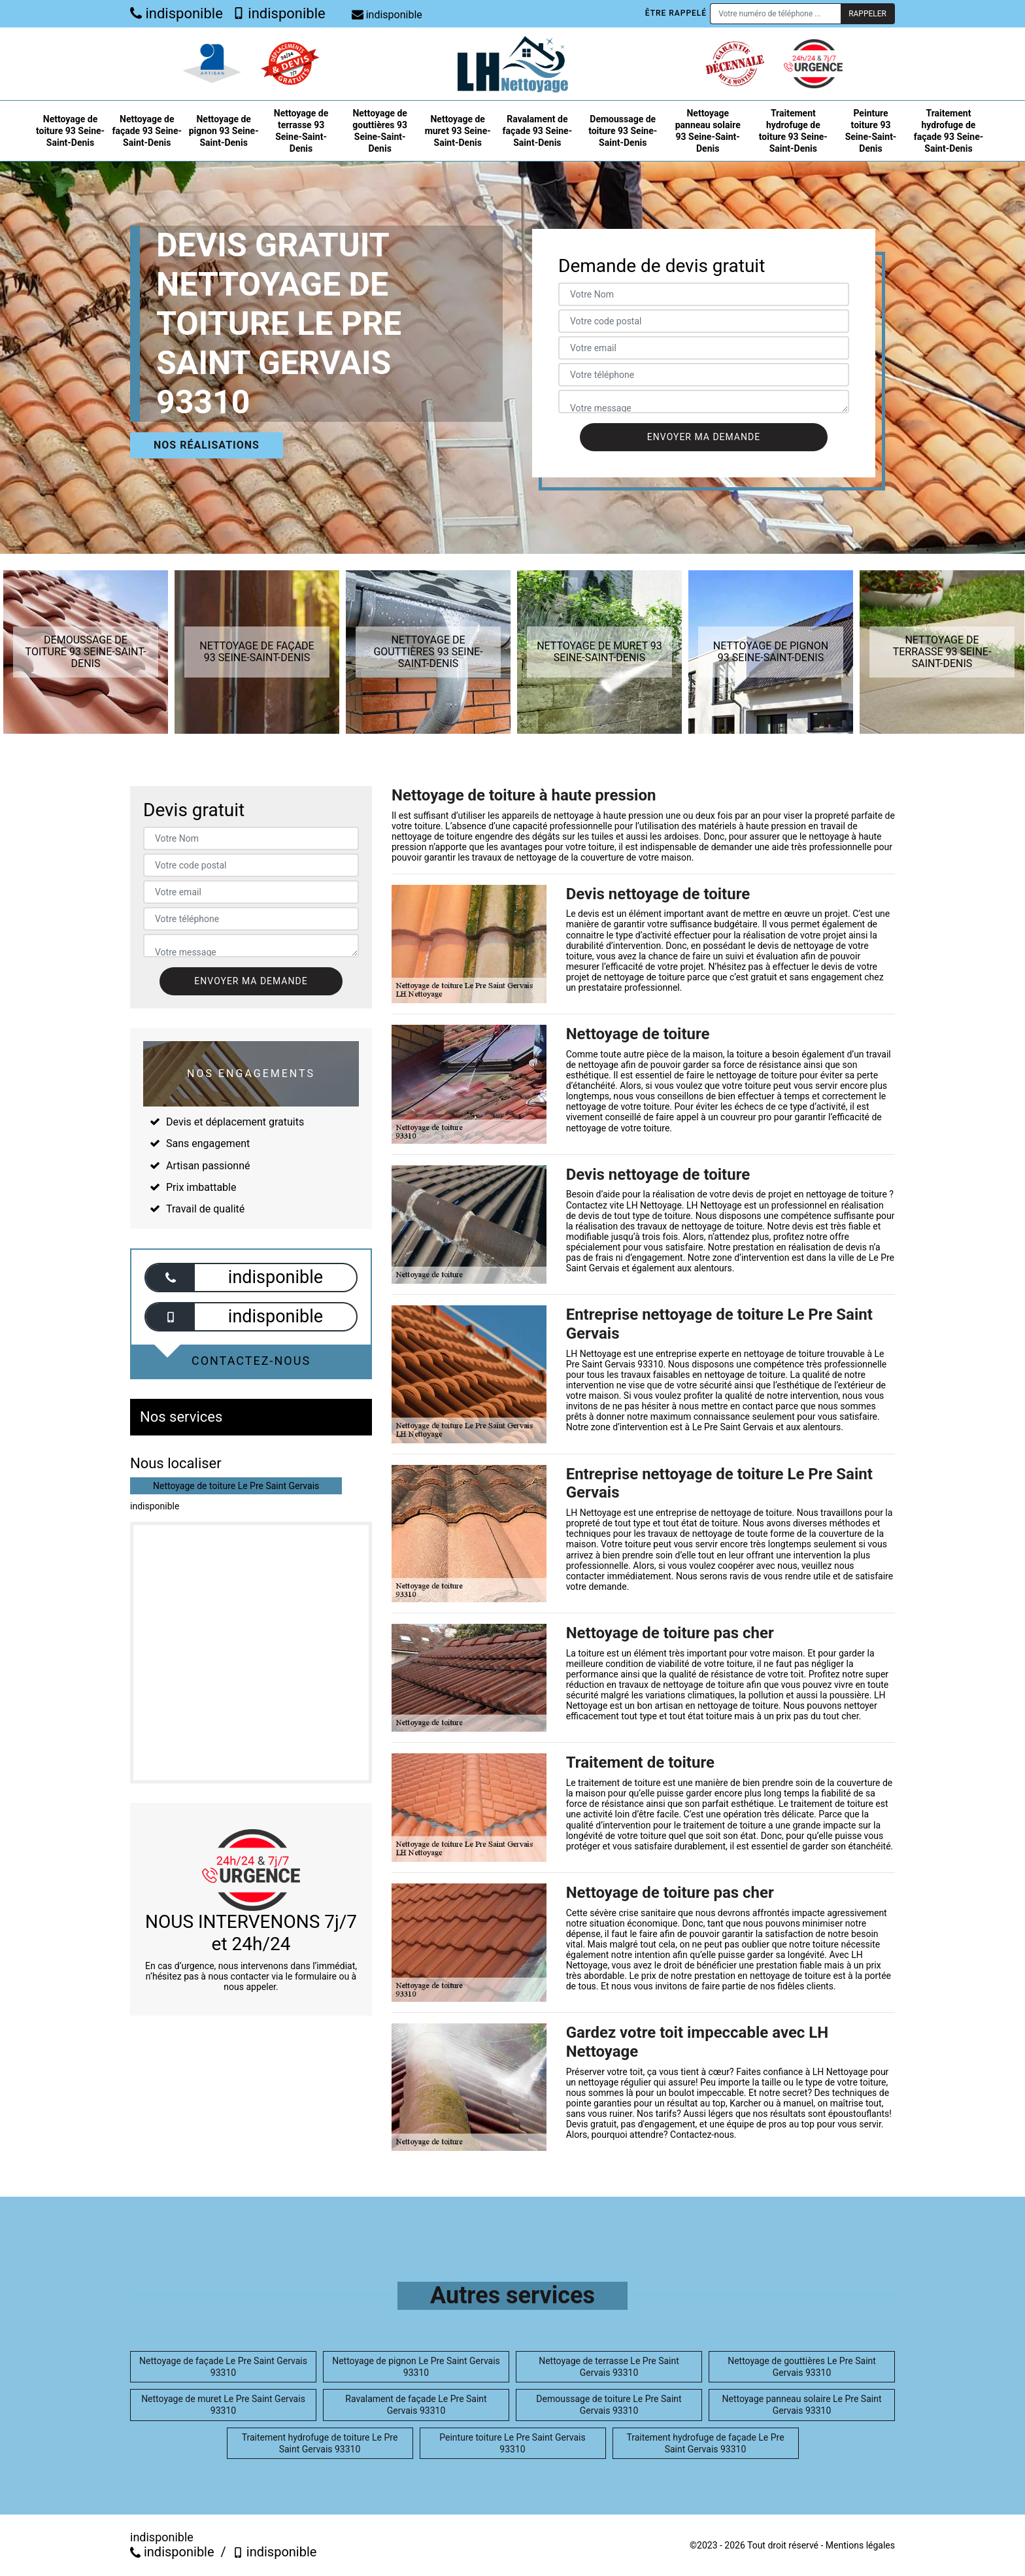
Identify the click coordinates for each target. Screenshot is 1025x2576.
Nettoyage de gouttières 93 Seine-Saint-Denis (379, 131)
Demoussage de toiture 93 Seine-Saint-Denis (622, 131)
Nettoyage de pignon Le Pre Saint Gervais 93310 (416, 2367)
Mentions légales (860, 2545)
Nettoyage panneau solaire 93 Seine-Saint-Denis (708, 131)
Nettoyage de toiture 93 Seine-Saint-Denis (70, 131)
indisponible (176, 13)
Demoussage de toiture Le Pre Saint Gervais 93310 (608, 2405)
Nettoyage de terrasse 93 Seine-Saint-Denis (301, 131)
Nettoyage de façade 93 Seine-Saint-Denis (147, 131)
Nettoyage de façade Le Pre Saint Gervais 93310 (223, 2367)
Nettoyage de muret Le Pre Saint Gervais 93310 (223, 2405)
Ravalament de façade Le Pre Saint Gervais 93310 (415, 2405)
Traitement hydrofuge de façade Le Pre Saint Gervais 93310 (705, 2443)
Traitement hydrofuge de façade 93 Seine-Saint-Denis (949, 131)
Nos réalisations (207, 445)
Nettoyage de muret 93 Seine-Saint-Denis (458, 131)
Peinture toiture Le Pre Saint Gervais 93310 (512, 2443)
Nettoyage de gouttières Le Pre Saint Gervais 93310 (802, 2367)
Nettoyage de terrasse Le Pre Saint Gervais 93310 (609, 2367)
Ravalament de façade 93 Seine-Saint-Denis (538, 131)
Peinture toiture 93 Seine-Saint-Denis (871, 131)
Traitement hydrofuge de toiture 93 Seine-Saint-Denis (793, 131)
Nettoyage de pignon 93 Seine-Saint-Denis (224, 131)
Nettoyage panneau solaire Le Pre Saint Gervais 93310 (802, 2405)
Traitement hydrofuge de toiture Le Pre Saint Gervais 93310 (320, 2443)
